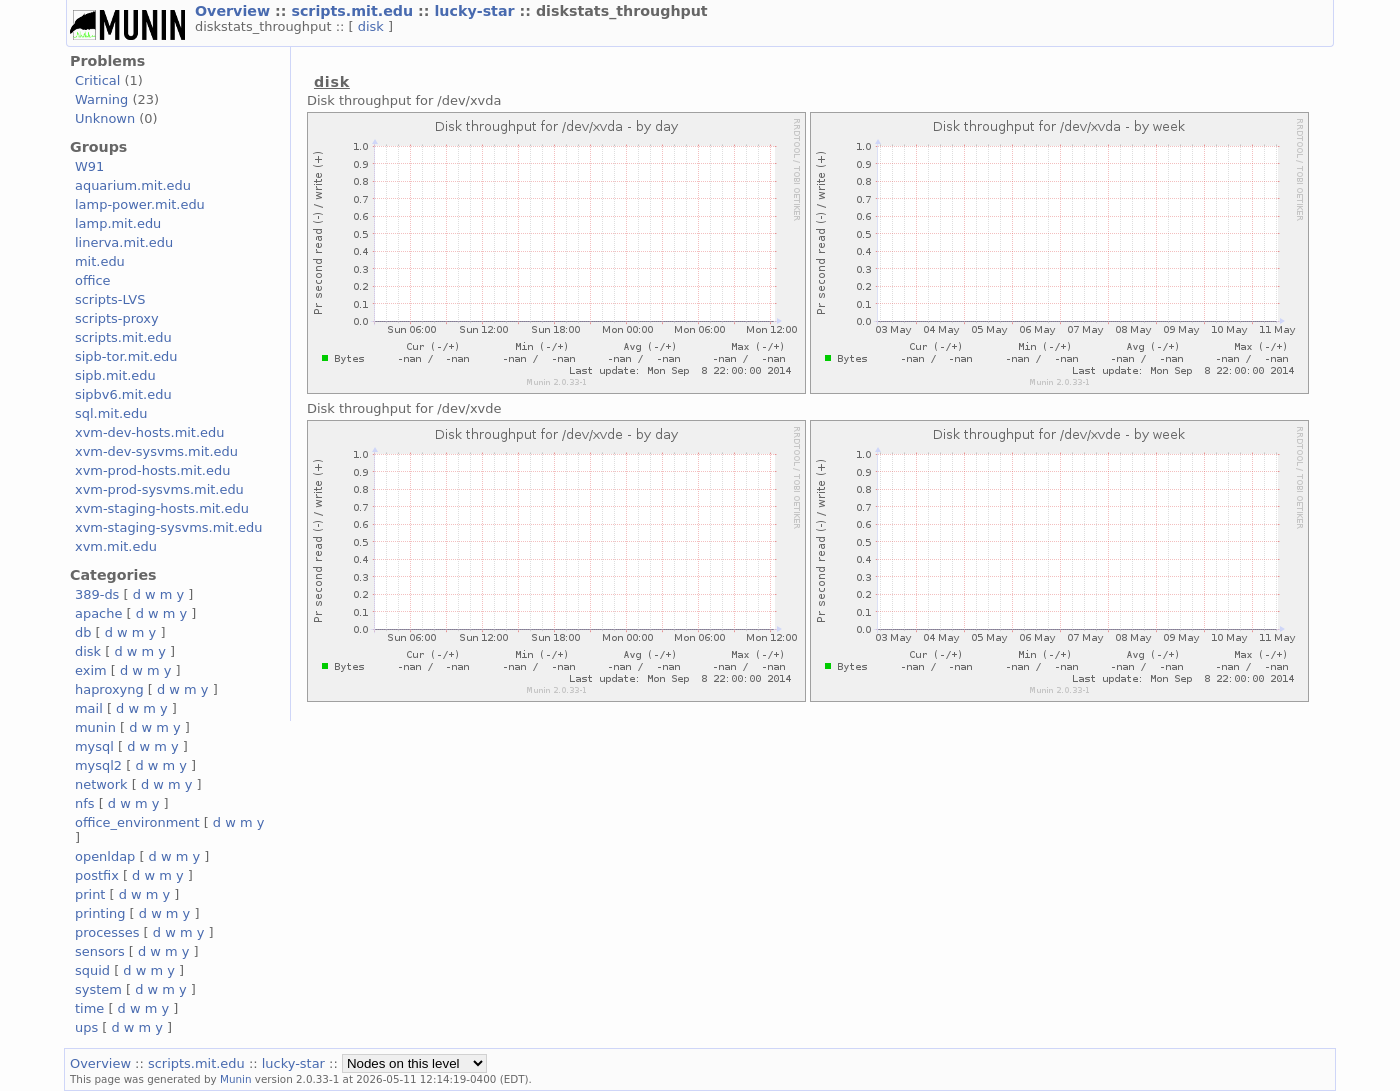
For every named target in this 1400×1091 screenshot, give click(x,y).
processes (107, 932)
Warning (101, 99)
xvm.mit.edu (116, 546)
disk (373, 26)
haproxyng (109, 689)
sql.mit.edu (111, 413)
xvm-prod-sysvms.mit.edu (159, 489)
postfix (97, 875)
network (101, 784)
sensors (100, 951)
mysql (94, 746)
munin (95, 727)
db (83, 632)
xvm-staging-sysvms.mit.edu (168, 527)
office (93, 280)
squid (92, 970)
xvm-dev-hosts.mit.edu (149, 432)
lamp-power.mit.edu (140, 204)
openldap (105, 856)
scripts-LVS (110, 299)
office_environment (137, 822)
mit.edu (100, 261)
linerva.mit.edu (124, 242)
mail (89, 708)
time (89, 1008)
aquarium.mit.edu (133, 185)
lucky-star (476, 11)
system (98, 989)
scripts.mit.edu (354, 11)
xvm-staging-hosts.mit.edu (162, 508)
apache (98, 613)
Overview (235, 11)
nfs (85, 803)
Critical (97, 80)
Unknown (105, 118)
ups (86, 1027)
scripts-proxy (117, 318)
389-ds (97, 594)
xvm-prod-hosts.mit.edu (152, 470)
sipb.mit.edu (115, 375)
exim (91, 670)
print (90, 894)
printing (100, 913)
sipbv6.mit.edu (123, 394)
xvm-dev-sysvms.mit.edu (156, 451)
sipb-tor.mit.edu (126, 356)
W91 (89, 166)
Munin (236, 1079)
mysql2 (98, 765)
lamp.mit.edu (118, 223)
